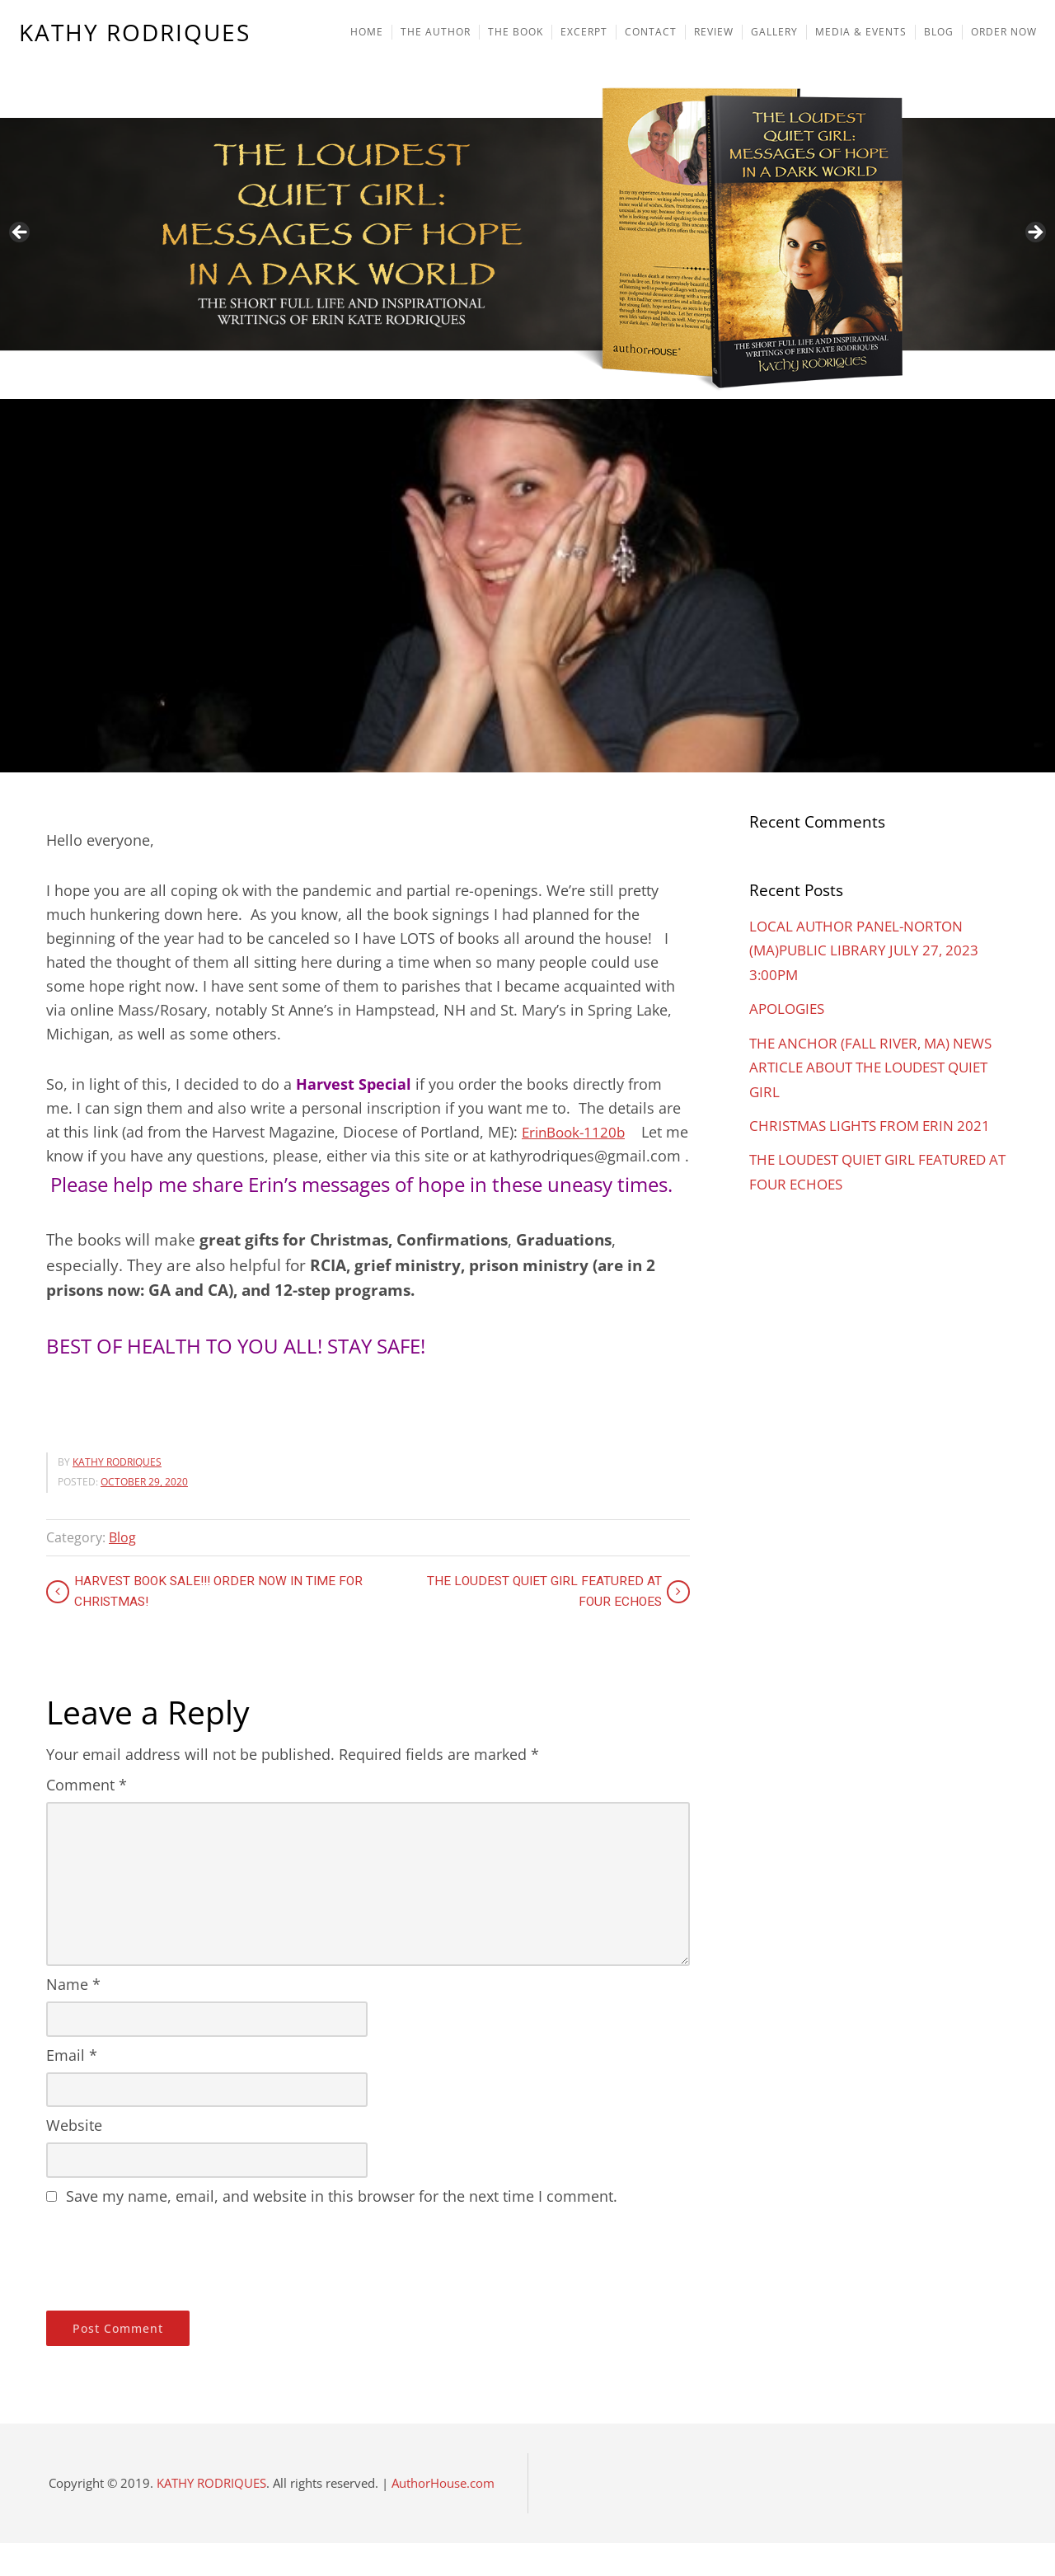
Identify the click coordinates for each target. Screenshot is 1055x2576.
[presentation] (171, 2288)
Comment (86, 1818)
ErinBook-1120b (576, 1132)
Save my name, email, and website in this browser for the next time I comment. (341, 2229)
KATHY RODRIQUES (135, 34)
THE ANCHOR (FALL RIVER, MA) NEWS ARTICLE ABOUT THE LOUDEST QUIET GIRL (877, 1065)
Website (74, 2158)
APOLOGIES (789, 1007)
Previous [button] (20, 233)
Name (73, 2017)
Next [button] (1034, 233)
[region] (527, 199)
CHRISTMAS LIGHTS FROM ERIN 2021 (875, 1123)
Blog (122, 1569)
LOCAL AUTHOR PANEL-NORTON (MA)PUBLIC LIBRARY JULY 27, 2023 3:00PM (868, 949)
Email (71, 2088)
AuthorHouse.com (443, 2516)
